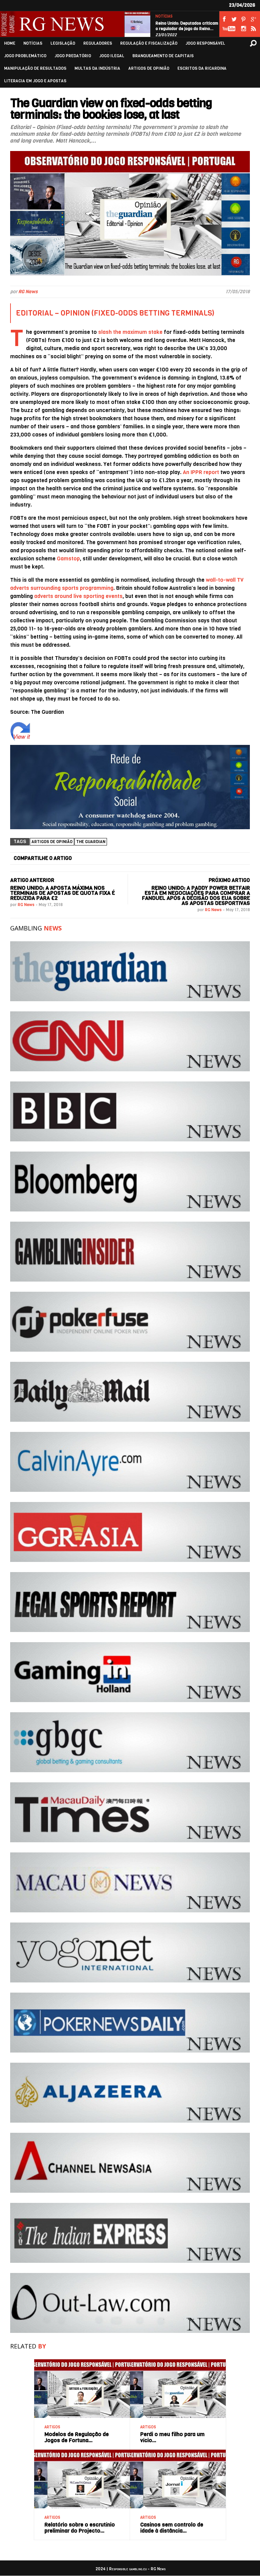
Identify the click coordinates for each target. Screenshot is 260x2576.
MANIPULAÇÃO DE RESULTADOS (35, 68)
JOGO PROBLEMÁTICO (25, 56)
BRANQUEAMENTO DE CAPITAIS (163, 56)
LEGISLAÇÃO (62, 43)
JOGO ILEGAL (111, 56)
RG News (28, 291)
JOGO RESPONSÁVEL (205, 43)
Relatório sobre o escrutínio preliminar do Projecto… (79, 2527)
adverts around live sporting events (78, 596)
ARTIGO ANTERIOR (32, 880)
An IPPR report (201, 472)
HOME (9, 43)
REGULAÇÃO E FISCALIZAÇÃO (148, 43)
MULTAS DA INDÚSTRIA (97, 68)
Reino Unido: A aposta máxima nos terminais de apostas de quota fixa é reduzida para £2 (62, 893)
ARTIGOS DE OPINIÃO (148, 68)
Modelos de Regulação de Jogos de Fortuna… (76, 2437)
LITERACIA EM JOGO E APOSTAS (35, 81)
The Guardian (90, 841)
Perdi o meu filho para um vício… (172, 2437)
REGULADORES (97, 43)
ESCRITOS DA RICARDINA (201, 68)
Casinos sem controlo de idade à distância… (171, 2527)
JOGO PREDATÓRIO (73, 56)
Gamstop (68, 558)
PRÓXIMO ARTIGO (229, 880)
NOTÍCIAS (164, 16)
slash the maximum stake (130, 332)
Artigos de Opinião (51, 841)
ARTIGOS (52, 2427)
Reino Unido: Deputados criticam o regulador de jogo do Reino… (186, 26)
